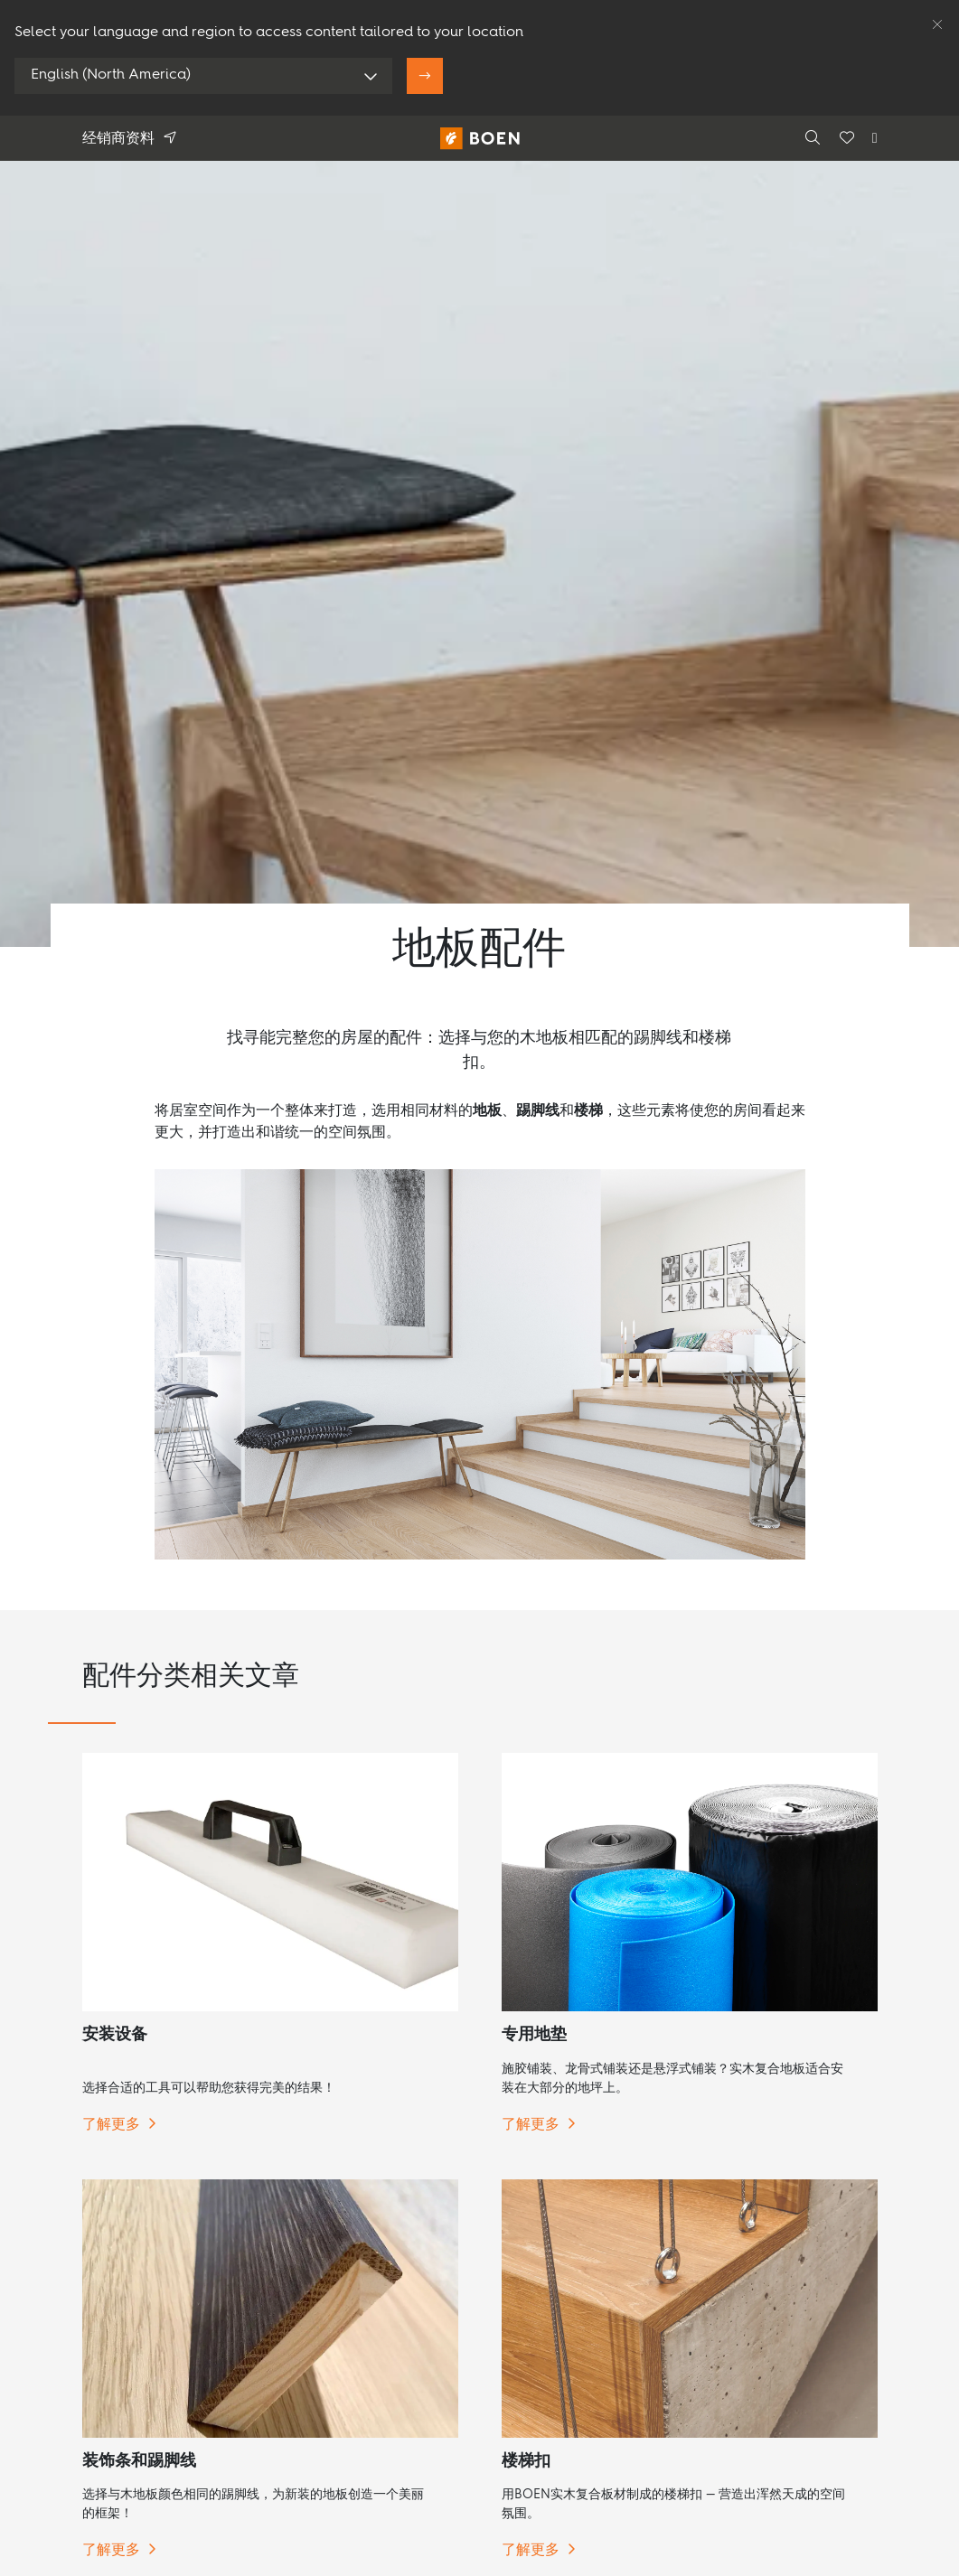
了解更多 (111, 2125)
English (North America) (111, 75)
